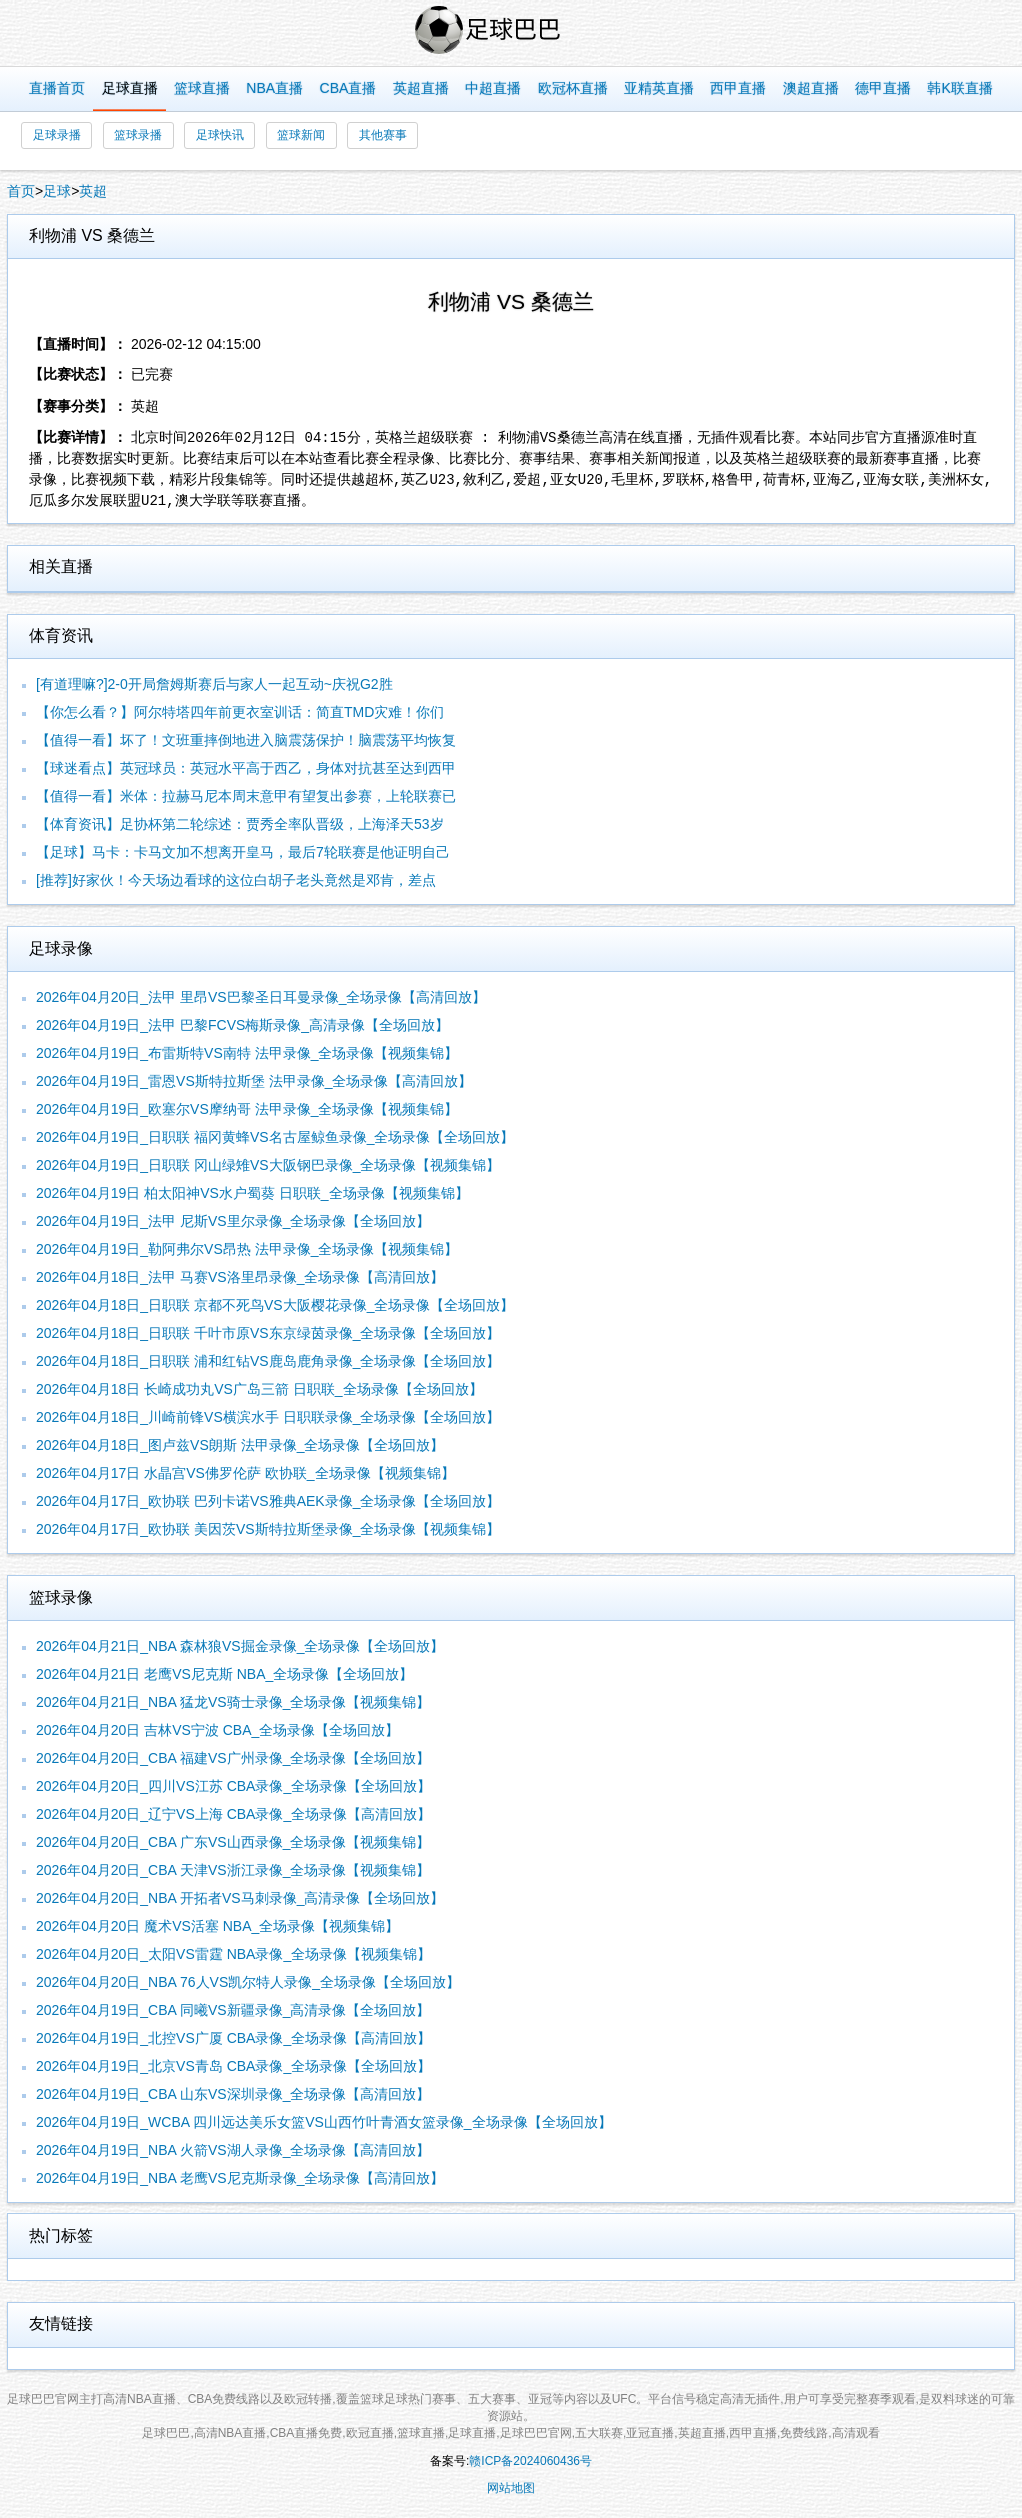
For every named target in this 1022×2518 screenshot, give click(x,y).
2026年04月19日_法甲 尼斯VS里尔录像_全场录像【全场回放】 (233, 1221)
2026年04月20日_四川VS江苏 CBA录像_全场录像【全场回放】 (233, 1786)
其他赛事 (383, 135)
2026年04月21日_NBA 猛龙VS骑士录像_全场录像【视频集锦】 (233, 1702)
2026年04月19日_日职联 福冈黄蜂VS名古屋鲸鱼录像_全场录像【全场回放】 (275, 1137)
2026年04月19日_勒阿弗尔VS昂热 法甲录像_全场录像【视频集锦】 (247, 1249)
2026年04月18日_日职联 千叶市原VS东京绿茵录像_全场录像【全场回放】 (268, 1333)
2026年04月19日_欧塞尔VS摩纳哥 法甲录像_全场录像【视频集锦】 (247, 1109)
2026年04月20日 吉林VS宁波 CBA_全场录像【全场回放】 (217, 1730)
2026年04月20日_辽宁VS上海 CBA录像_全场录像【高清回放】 (233, 1814)
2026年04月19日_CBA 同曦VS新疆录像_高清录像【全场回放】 (233, 2010)
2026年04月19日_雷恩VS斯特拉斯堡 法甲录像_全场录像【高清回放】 (254, 1081)
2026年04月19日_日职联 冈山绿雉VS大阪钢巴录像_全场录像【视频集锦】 (268, 1165)
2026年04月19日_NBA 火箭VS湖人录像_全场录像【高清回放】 (233, 2150)
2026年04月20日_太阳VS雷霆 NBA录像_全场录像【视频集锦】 (233, 1954)
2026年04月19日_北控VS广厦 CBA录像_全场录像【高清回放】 (233, 2038)
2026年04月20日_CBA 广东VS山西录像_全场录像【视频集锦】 (233, 1842)
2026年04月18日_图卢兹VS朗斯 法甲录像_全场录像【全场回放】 (240, 1445)
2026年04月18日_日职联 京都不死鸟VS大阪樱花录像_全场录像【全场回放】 (275, 1305)
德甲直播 (883, 88)
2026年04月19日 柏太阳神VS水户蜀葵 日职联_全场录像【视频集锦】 (252, 1193)
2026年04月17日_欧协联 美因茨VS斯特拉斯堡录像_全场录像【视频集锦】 (268, 1529)
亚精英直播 (659, 88)
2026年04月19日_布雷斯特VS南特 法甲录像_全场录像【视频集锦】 (247, 1053)
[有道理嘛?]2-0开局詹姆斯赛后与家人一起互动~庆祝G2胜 (214, 684)
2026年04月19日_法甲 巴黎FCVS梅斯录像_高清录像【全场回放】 (242, 1025)
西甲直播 (738, 88)
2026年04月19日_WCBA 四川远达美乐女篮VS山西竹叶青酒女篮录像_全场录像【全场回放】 (324, 2122)
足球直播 (130, 88)
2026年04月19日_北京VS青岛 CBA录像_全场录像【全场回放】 (233, 2066)
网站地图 (511, 2488)
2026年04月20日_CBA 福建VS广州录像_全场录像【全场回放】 (233, 1758)
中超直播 (493, 88)
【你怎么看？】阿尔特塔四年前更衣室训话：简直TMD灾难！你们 (240, 712)
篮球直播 (202, 88)
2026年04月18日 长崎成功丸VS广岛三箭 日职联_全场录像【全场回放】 (259, 1389)
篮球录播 (138, 135)
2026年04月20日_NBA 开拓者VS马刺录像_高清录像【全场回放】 (240, 1898)
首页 (21, 191)
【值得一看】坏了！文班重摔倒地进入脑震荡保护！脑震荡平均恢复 (246, 740)
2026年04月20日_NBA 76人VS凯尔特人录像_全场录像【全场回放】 (248, 1982)
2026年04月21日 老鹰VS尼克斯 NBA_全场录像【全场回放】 (224, 1674)
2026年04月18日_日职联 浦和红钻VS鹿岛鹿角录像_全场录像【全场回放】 (268, 1361)
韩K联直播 (959, 88)
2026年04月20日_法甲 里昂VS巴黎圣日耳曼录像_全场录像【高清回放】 (261, 997)
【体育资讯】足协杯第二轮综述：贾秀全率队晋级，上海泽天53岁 (240, 824)
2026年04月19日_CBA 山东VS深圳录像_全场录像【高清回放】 (233, 2094)
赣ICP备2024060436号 (530, 2461)
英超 (93, 191)
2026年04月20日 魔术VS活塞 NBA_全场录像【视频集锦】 (217, 1926)
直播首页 (57, 88)
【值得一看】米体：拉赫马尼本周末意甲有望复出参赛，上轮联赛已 (246, 796)
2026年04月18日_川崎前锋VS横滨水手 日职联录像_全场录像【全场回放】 (268, 1417)
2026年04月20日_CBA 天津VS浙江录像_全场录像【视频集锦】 (233, 1870)
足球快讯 (220, 135)
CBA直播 (348, 88)
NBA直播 (274, 88)
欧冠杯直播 (573, 88)
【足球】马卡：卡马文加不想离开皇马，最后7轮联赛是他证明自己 (243, 852)
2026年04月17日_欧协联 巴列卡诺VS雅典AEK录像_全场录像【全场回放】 (268, 1501)
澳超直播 (811, 88)
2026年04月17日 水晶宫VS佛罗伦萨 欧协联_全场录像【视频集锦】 (245, 1473)
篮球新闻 (301, 135)
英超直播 (421, 88)
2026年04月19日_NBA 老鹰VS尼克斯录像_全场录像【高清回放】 (240, 2178)
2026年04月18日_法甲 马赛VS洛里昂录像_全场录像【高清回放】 (240, 1277)
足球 (57, 191)
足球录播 (57, 135)
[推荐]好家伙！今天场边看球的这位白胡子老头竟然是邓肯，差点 (236, 880)
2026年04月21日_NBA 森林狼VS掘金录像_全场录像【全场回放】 (240, 1646)
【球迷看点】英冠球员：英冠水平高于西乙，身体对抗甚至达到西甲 (246, 768)
